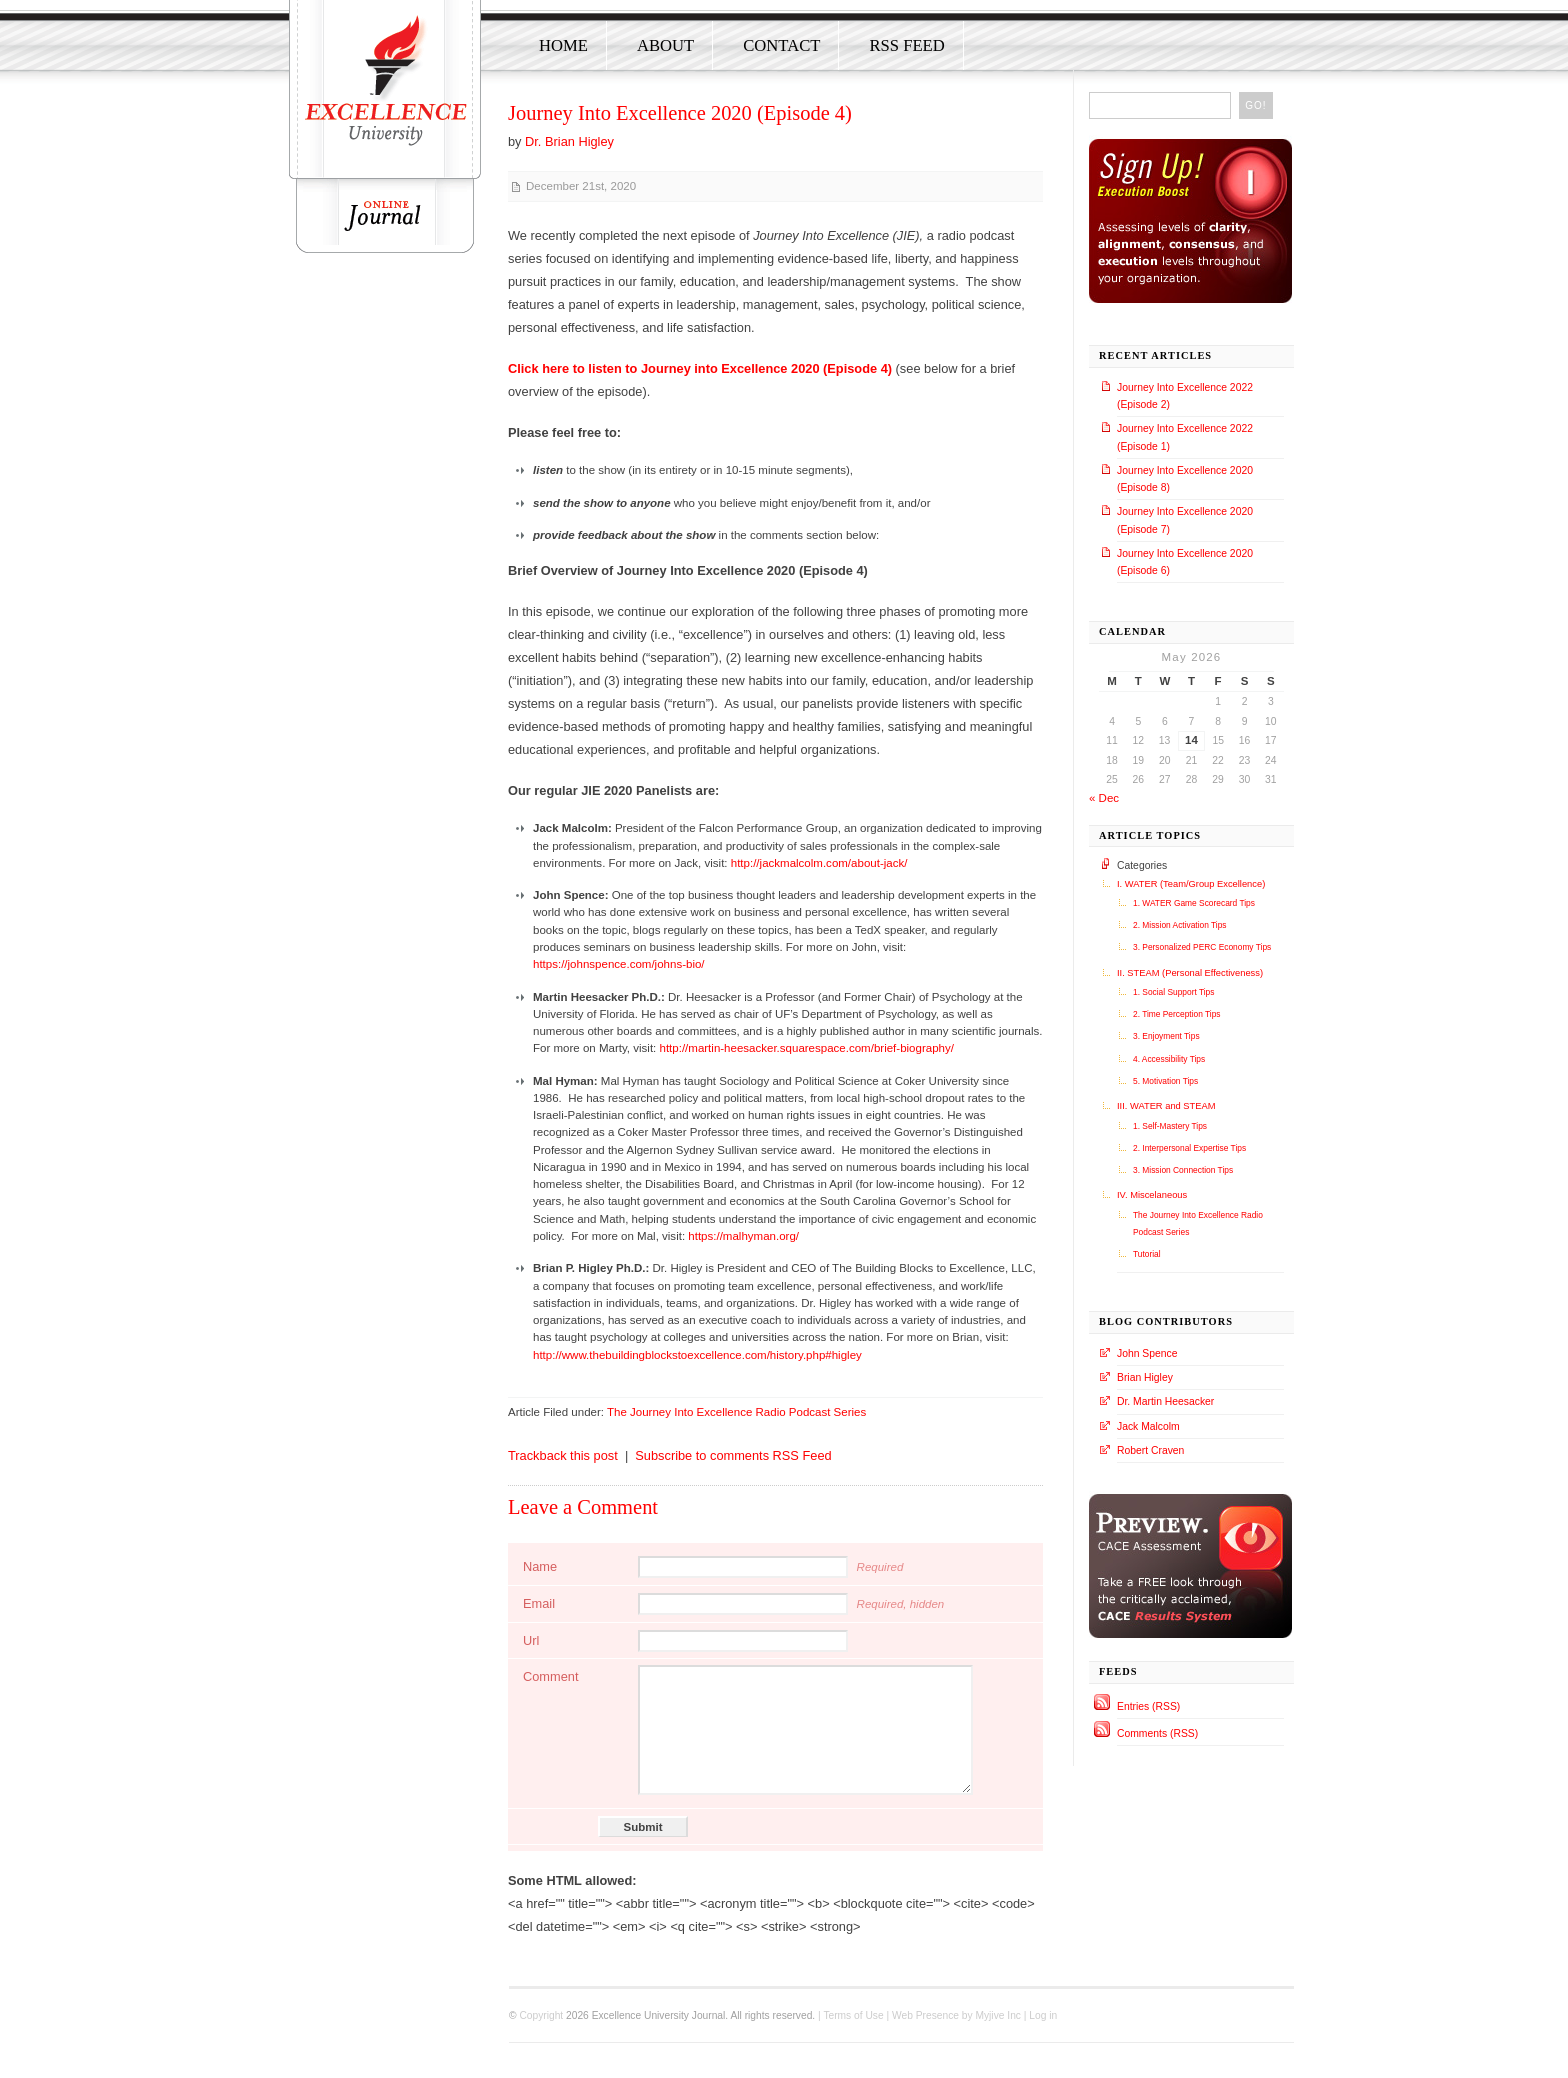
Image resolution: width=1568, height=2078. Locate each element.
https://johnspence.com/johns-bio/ (619, 964)
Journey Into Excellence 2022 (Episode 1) (1185, 437)
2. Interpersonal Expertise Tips (1189, 1148)
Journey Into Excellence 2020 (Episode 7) (1185, 520)
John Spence (1147, 1353)
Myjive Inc (998, 2015)
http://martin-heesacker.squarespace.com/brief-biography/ (806, 1048)
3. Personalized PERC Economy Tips (1202, 947)
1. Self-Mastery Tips (1170, 1126)
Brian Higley (1145, 1377)
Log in (1043, 2015)
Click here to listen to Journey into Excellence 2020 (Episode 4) (700, 368)
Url (531, 1640)
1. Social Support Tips (1173, 992)
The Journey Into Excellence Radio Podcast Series (736, 1412)
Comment (550, 1676)
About (665, 45)
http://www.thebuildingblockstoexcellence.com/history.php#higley (697, 1355)
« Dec (1104, 798)
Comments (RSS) (1157, 1733)
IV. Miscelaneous (1152, 1195)
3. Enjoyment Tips (1166, 1036)
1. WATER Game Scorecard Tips (1194, 903)
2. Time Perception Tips (1177, 1014)
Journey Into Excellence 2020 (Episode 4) (680, 113)
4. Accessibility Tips (1169, 1059)
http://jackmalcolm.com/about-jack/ (819, 863)
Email (539, 1603)
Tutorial (1147, 1254)
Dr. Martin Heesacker (1165, 1401)
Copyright (541, 2015)
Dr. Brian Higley (569, 141)
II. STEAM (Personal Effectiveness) (1190, 973)
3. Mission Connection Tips (1183, 1170)
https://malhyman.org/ (743, 1236)
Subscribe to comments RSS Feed (733, 1455)
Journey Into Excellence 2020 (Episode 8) (1185, 479)
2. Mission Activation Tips (1180, 925)
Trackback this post (563, 1455)
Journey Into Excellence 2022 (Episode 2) (1185, 396)
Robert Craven (1150, 1450)
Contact (781, 45)
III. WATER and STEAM (1166, 1106)
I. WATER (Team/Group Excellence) (1191, 884)
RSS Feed (906, 45)
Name (540, 1566)
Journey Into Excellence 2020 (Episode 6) (1185, 562)
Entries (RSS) (1148, 1706)
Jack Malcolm (1148, 1426)
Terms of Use (853, 2015)
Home (563, 45)
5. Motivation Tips (1165, 1081)
